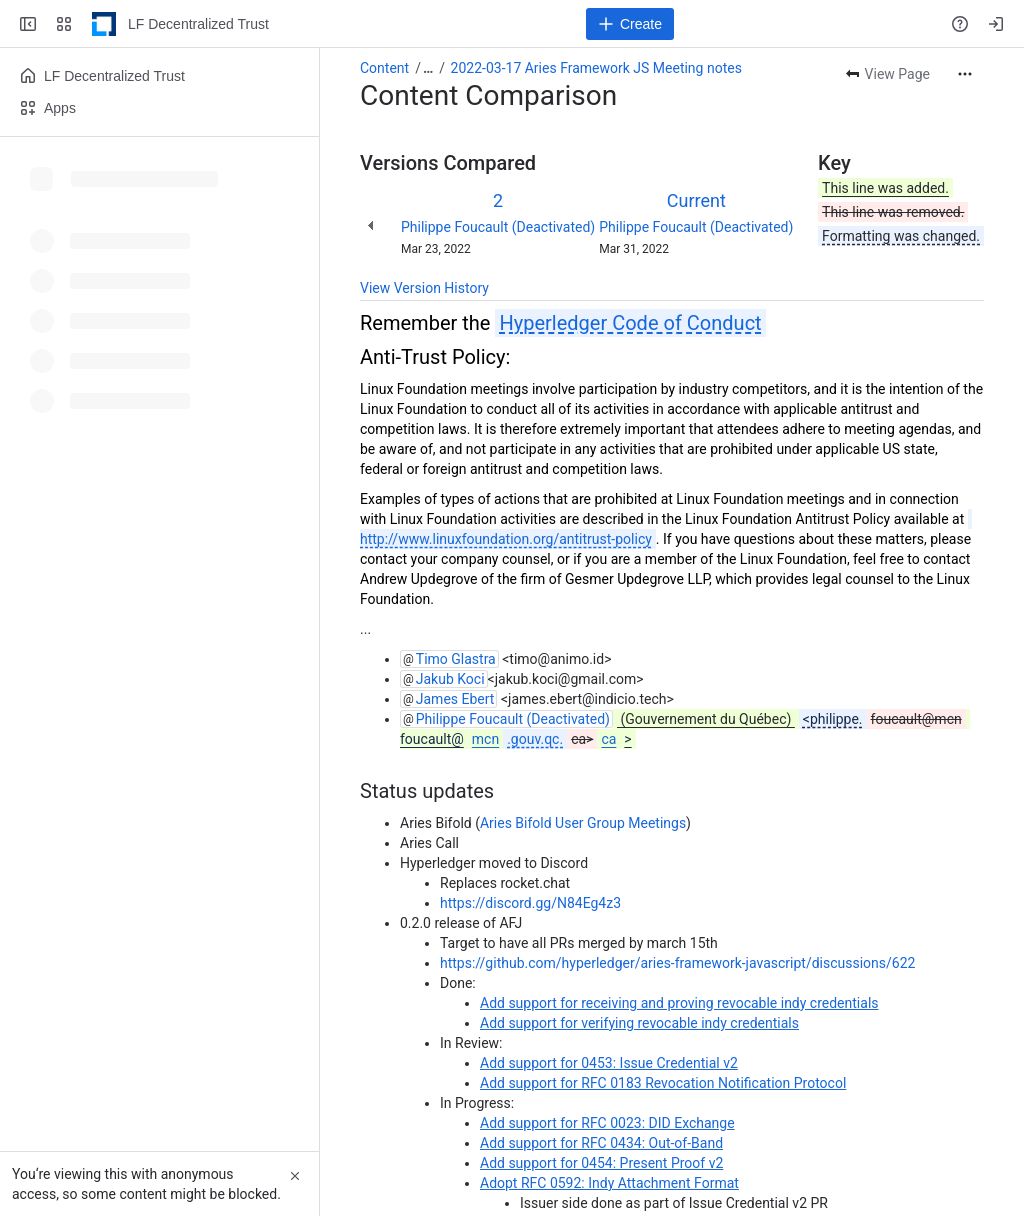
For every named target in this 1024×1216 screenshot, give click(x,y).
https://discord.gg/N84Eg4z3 (530, 903)
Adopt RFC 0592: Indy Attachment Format (609, 1183)
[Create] (630, 24)
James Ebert (455, 699)
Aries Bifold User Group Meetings (583, 823)
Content (384, 68)
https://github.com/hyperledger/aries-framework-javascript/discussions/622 (677, 963)
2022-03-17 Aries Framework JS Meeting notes (596, 68)
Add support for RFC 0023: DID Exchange (607, 1123)
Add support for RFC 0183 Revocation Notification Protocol (663, 1083)
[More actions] (965, 74)
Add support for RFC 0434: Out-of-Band (601, 1143)
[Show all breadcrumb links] (428, 68)
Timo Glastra (456, 659)
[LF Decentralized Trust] (104, 24)
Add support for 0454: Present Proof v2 (601, 1163)
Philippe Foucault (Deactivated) (498, 227)
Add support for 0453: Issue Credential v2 (609, 1063)
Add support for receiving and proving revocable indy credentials (679, 1003)
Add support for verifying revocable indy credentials (639, 1023)
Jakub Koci (450, 679)
